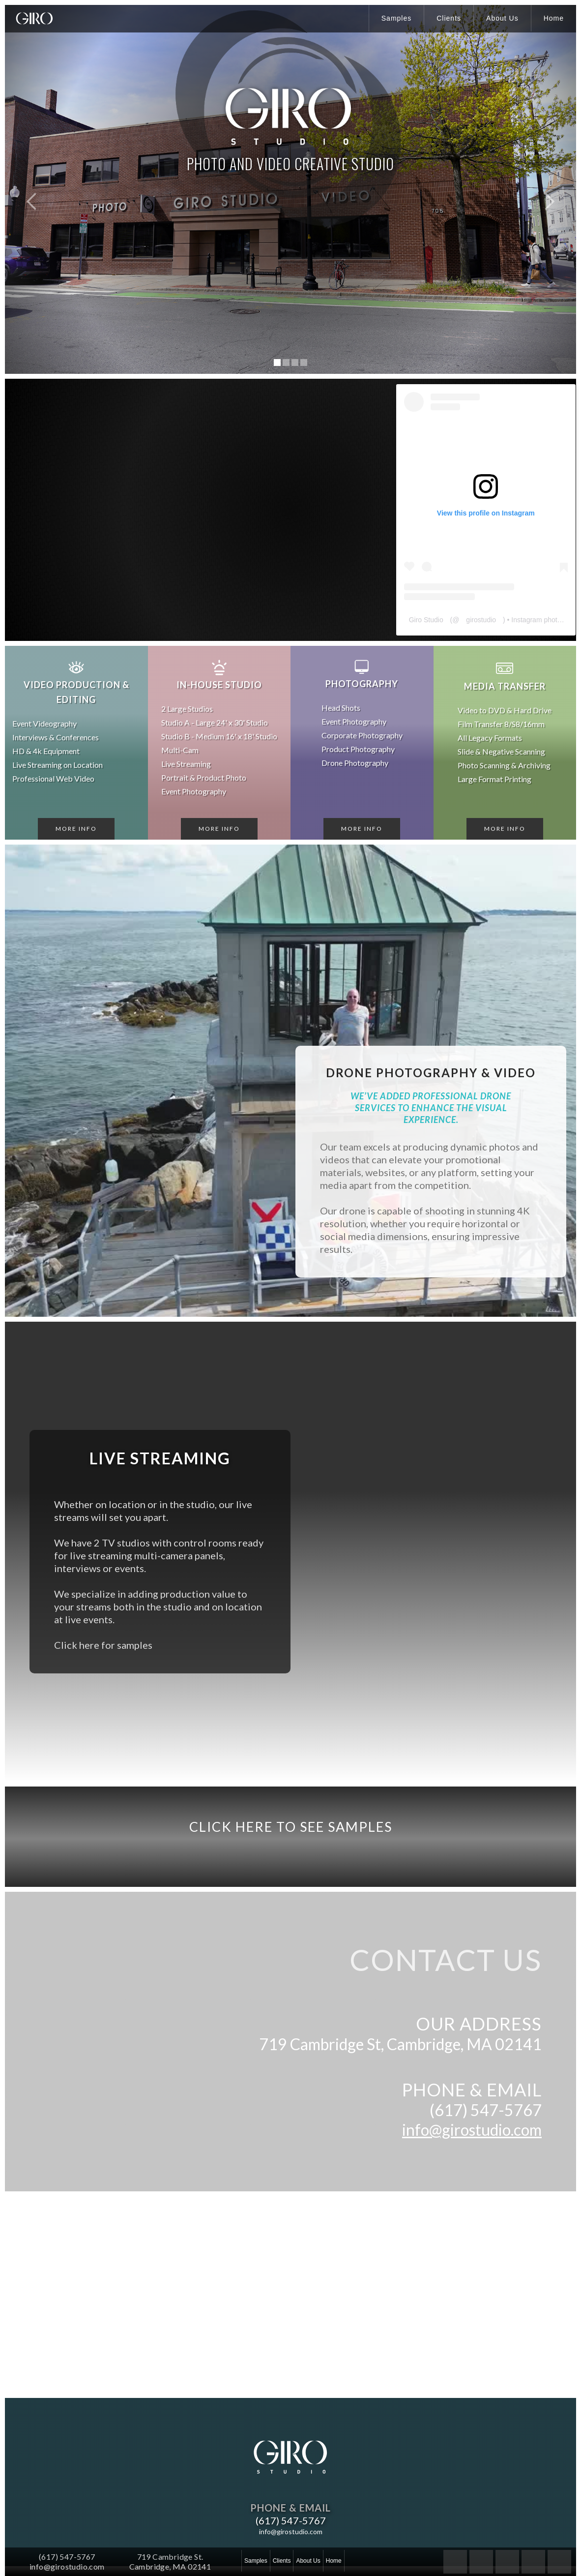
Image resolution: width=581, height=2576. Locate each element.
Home (554, 18)
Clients (448, 18)
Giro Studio (427, 620)
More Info (76, 828)
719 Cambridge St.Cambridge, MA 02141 (170, 2561)
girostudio (482, 620)
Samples (396, 18)
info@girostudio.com (472, 2129)
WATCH (290, 233)
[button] (24, 189)
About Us (502, 18)
